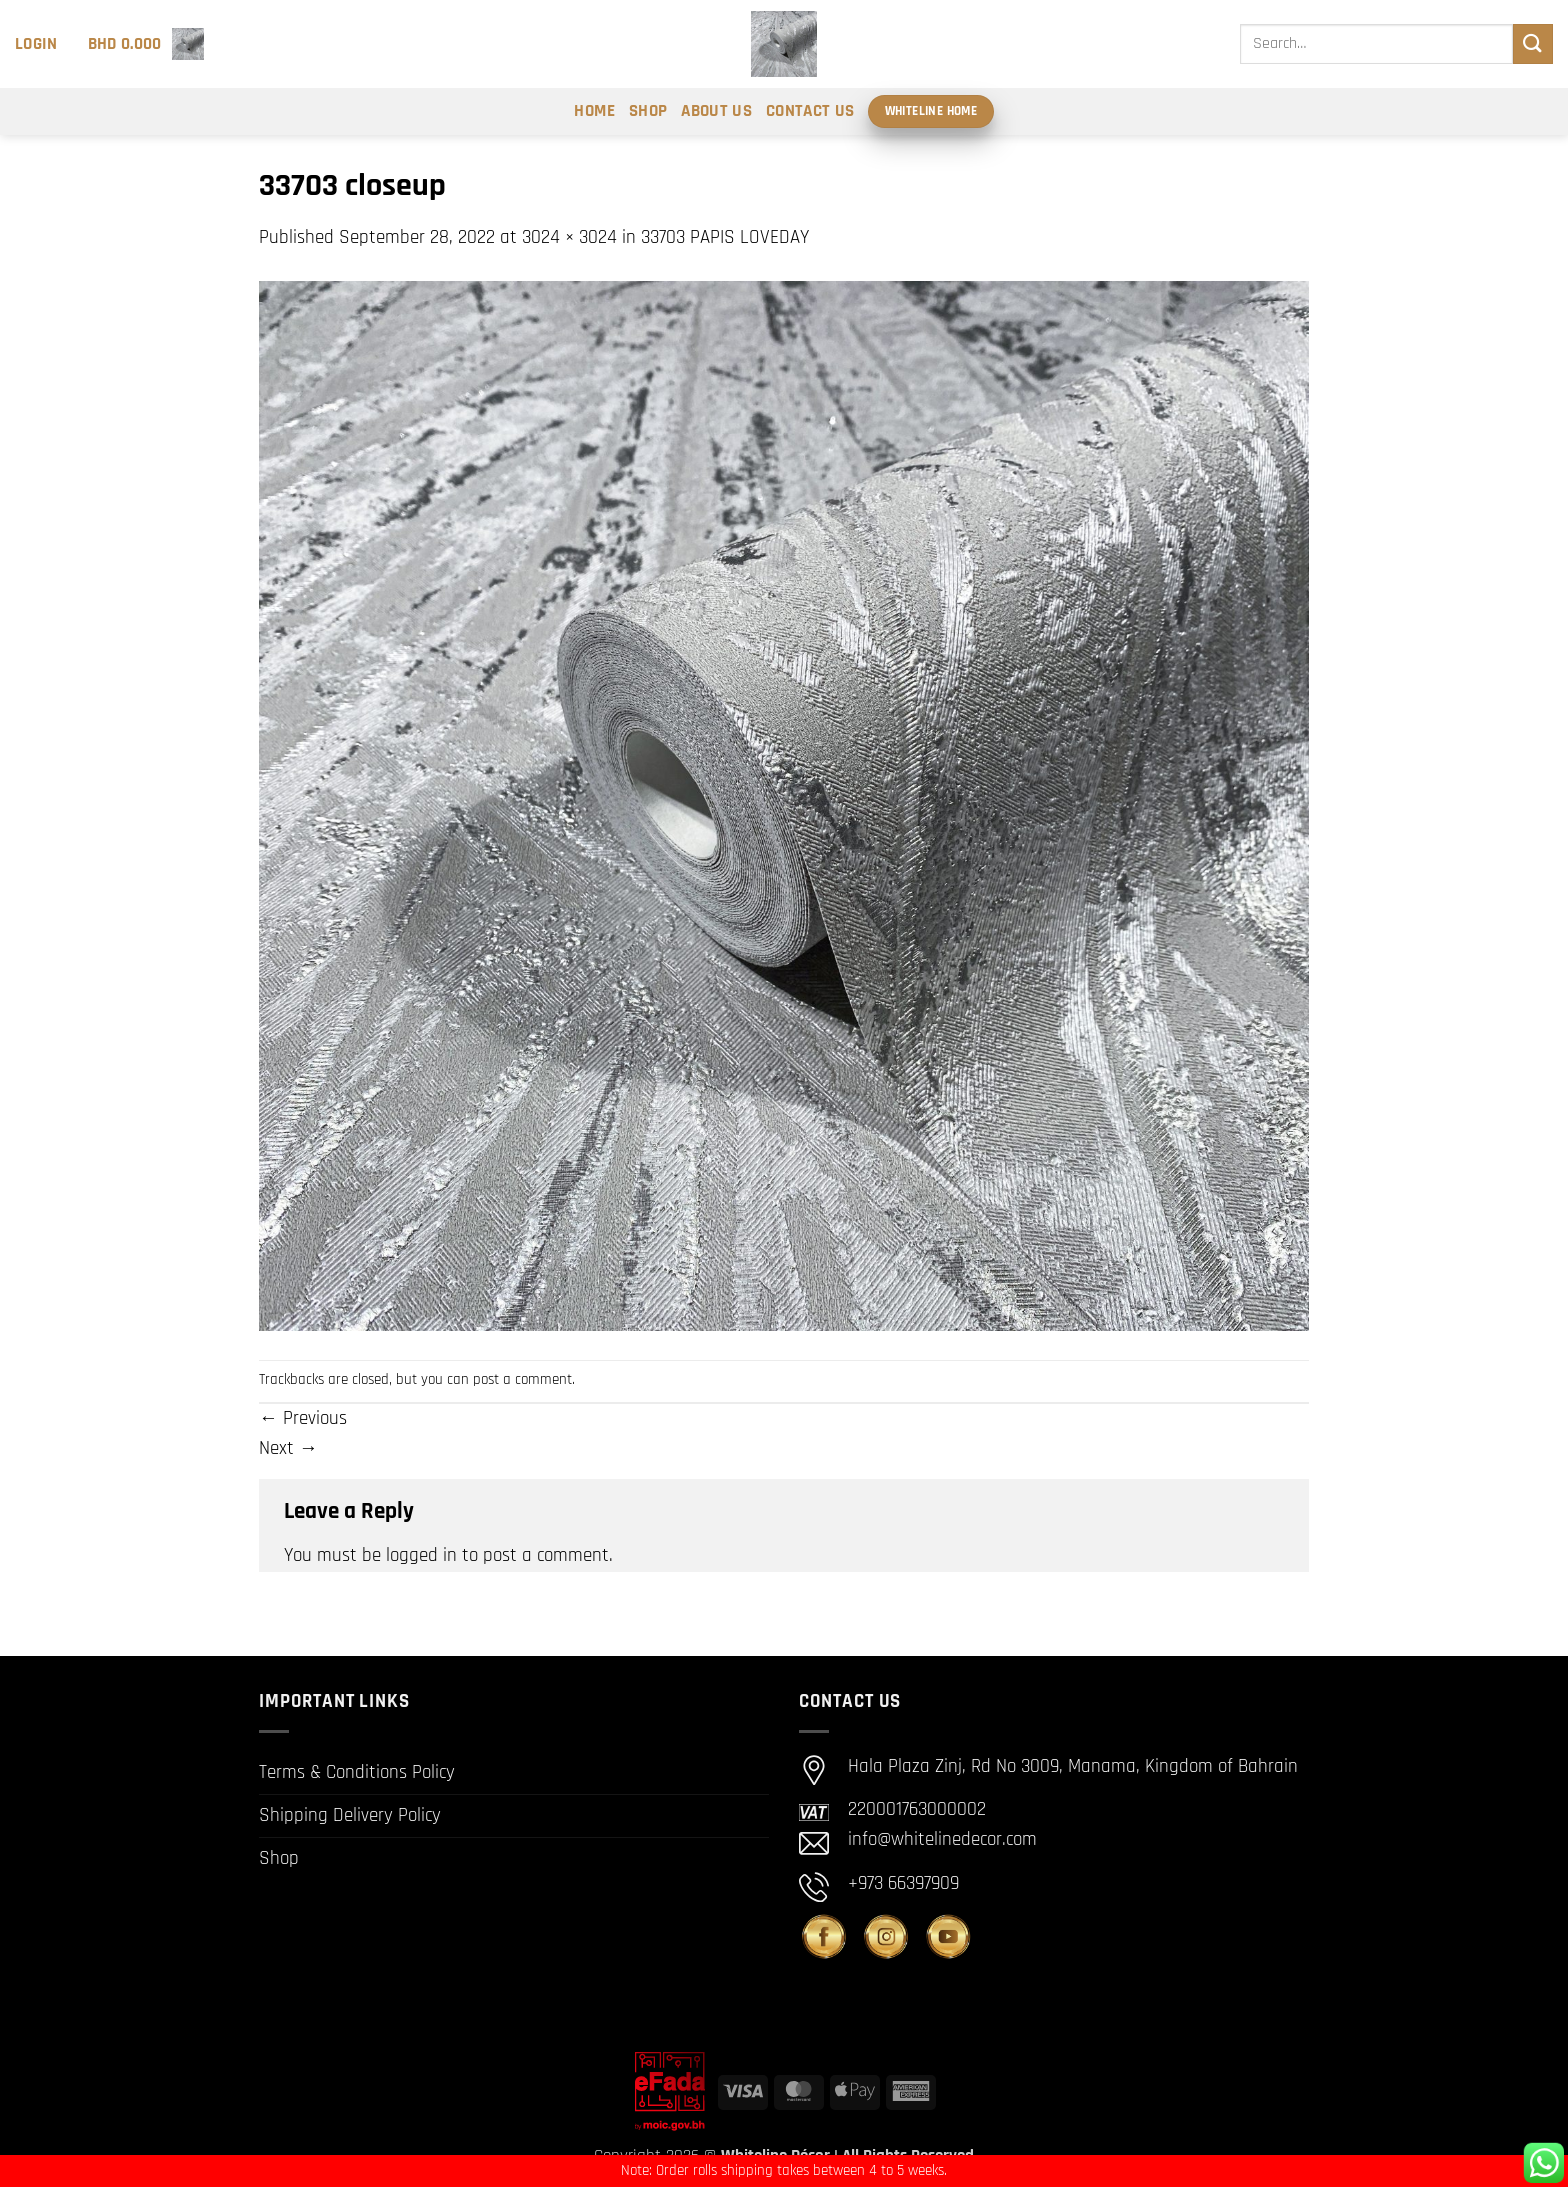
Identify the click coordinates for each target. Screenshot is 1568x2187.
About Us (716, 111)
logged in (421, 1555)
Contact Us (810, 111)
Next (288, 1448)
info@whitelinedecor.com (942, 1840)
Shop (648, 111)
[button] (36, 44)
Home (594, 111)
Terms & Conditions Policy (357, 1772)
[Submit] (1533, 43)
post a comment (522, 1379)
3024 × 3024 (569, 237)
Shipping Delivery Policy (350, 1815)
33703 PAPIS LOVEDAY (725, 237)
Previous (303, 1418)
